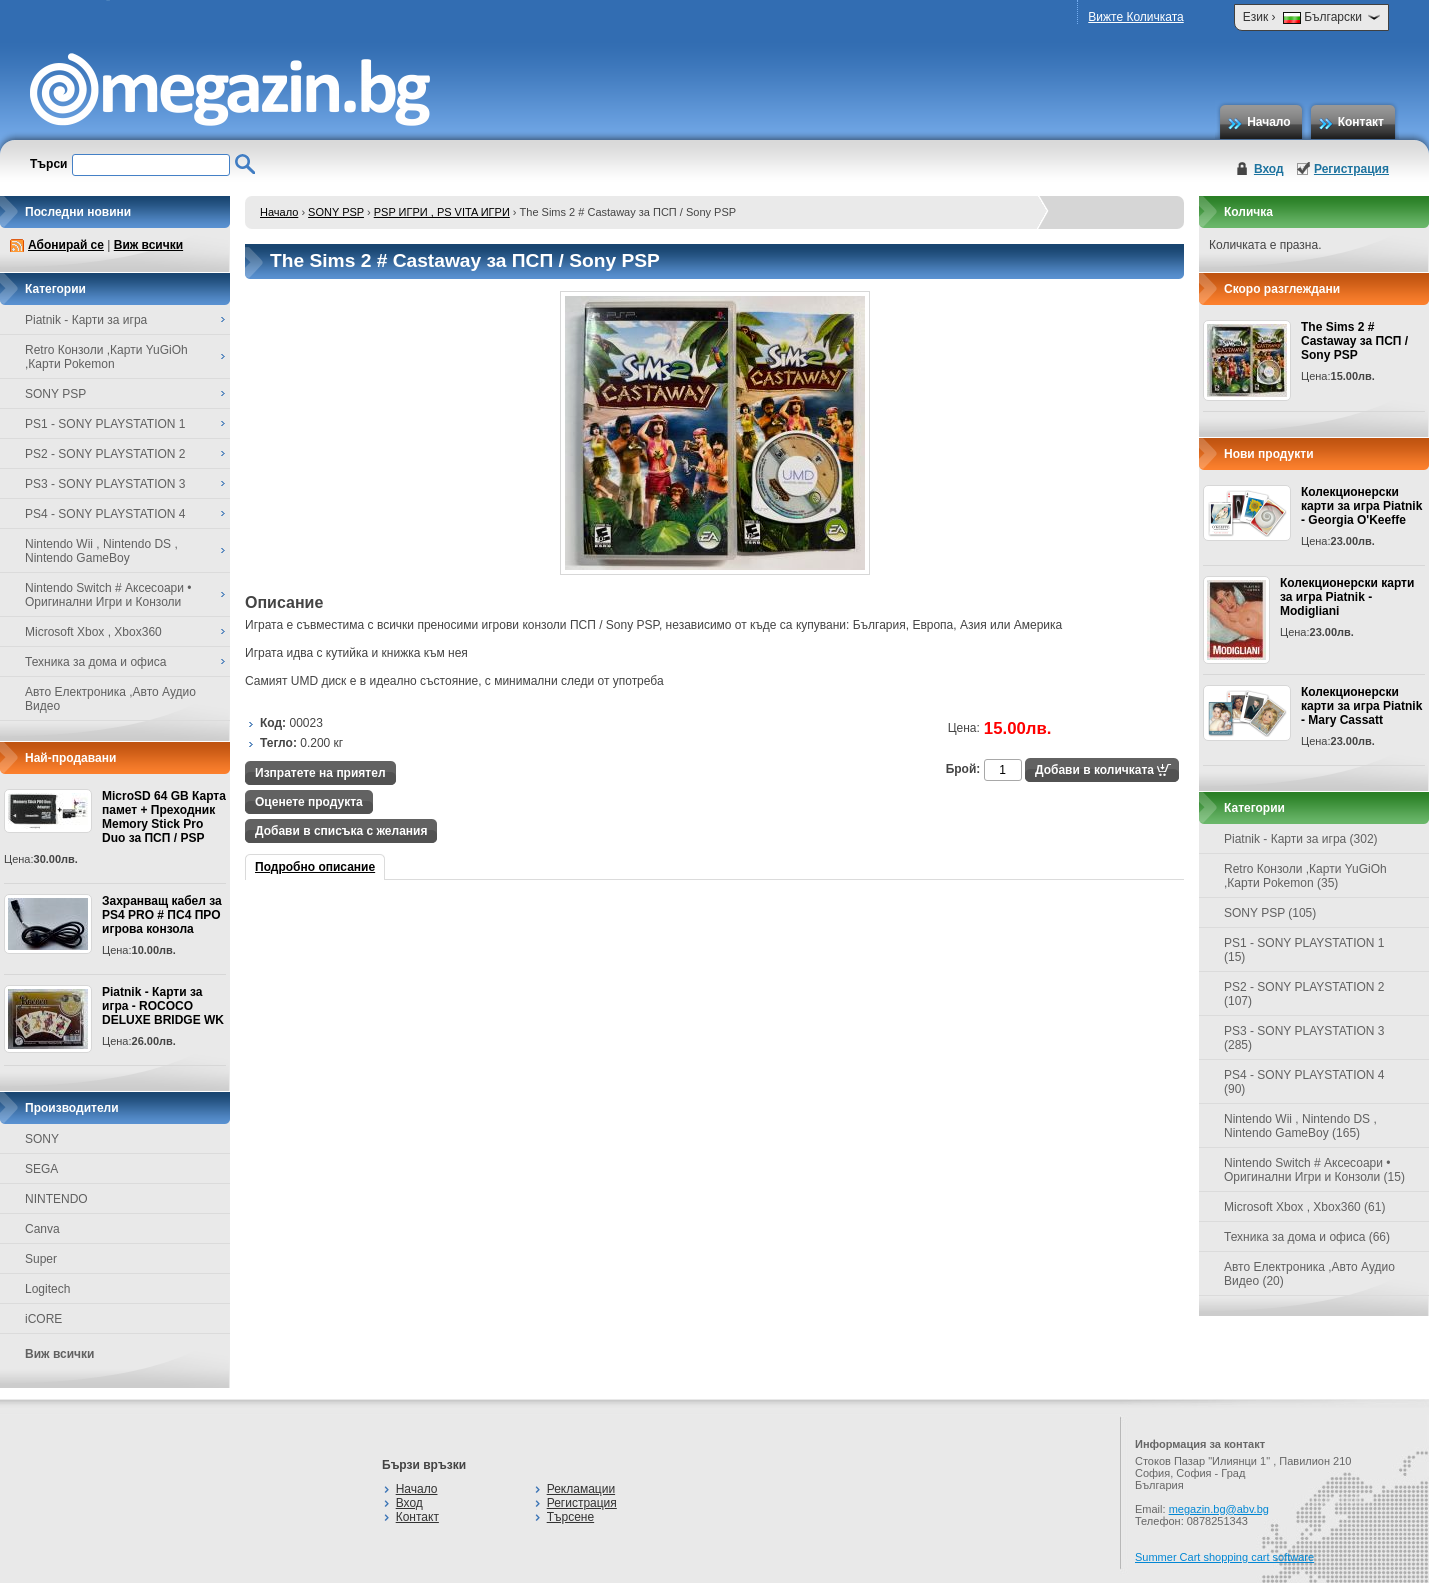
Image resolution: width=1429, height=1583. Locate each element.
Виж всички (148, 245)
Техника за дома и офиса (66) (1307, 1237)
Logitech (47, 1289)
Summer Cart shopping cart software (1224, 1557)
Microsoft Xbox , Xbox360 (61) (1304, 1207)
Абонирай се (66, 245)
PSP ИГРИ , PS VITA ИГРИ (442, 212)
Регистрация (1351, 169)
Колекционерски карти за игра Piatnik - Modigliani (1347, 597)
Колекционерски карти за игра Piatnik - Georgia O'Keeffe (1361, 506)
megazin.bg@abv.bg (1219, 1509)
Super (41, 1259)
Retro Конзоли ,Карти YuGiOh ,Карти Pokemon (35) (1305, 876)
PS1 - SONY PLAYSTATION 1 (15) (1304, 950)
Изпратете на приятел (320, 773)
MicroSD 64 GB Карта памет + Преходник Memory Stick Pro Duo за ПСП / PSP (164, 817)
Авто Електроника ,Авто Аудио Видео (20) (1309, 1274)
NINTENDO (56, 1199)
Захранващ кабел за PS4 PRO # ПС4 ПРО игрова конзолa (162, 915)
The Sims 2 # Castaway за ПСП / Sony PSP (1354, 341)
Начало (1268, 122)
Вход (1269, 169)
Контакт (1361, 122)
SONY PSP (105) (1270, 913)
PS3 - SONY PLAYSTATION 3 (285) (1304, 1038)
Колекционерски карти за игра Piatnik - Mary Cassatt (1361, 706)
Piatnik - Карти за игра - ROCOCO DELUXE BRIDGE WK (163, 1006)
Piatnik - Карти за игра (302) (1301, 839)
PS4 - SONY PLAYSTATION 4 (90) (1304, 1082)
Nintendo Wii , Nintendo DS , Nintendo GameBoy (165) (1300, 1126)
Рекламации (581, 1489)
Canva (42, 1229)
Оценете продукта (309, 802)
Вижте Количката (1135, 17)
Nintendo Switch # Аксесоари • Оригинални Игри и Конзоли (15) (1314, 1170)
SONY (42, 1139)
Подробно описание (315, 867)
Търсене (570, 1517)
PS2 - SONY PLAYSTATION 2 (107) (1304, 994)
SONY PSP (336, 212)
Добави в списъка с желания (341, 831)
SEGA (41, 1169)
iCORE (43, 1319)
